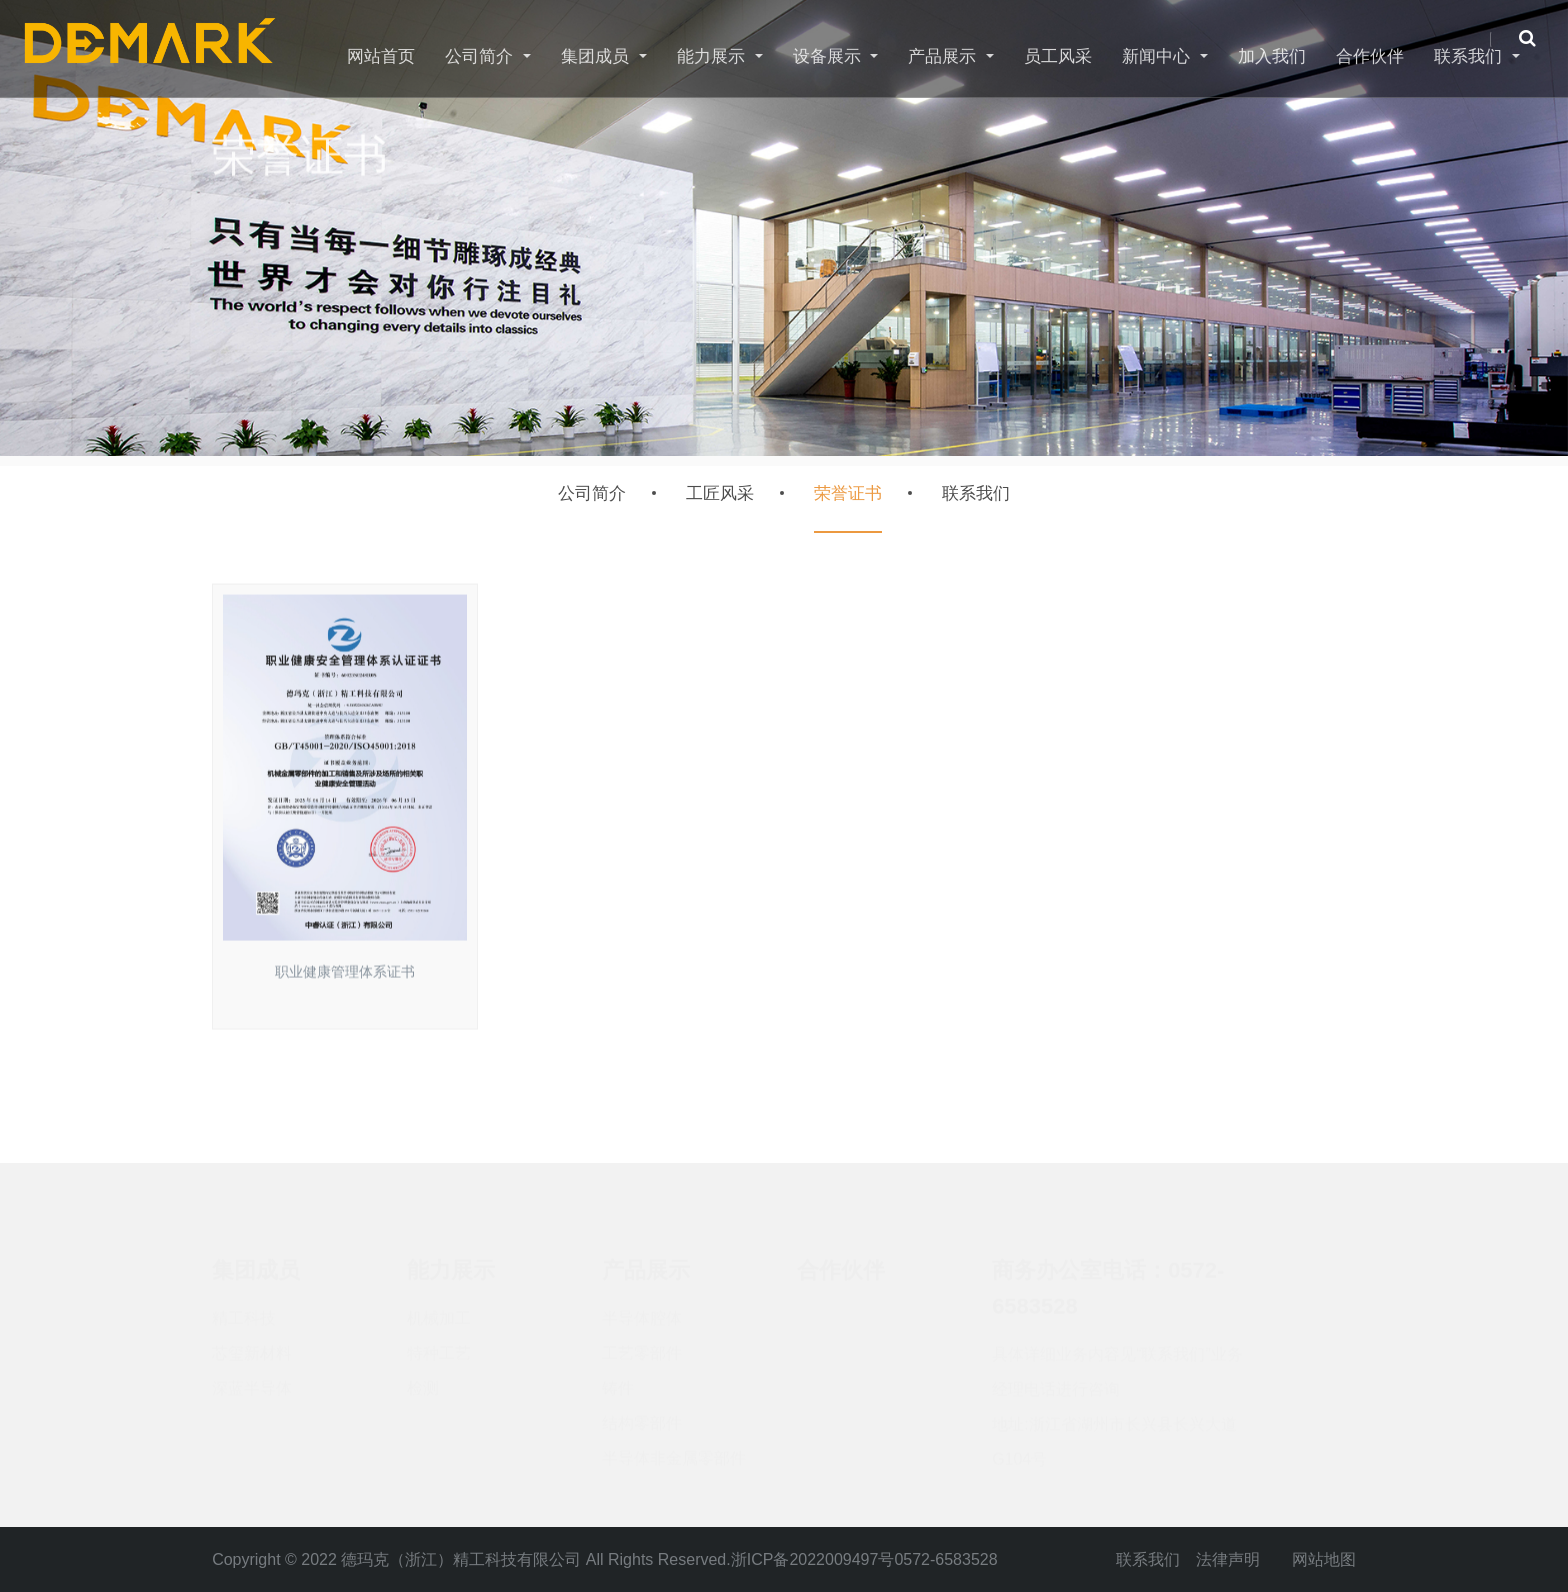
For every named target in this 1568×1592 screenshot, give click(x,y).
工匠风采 (720, 493)
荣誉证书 (848, 493)
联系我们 (976, 493)
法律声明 (1228, 1559)
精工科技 (244, 1308)
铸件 (618, 1378)
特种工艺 (439, 1343)
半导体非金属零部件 (674, 1448)
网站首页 (381, 56)
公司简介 (592, 493)
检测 (423, 1378)
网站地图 (1324, 1559)
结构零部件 (642, 1413)
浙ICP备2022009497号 (813, 1559)
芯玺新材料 (252, 1343)
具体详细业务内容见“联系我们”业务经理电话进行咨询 (1117, 1362)
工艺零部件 (642, 1343)
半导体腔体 (642, 1308)
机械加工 (439, 1308)
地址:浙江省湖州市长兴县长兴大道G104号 (1114, 1432)
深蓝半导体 (252, 1378)
